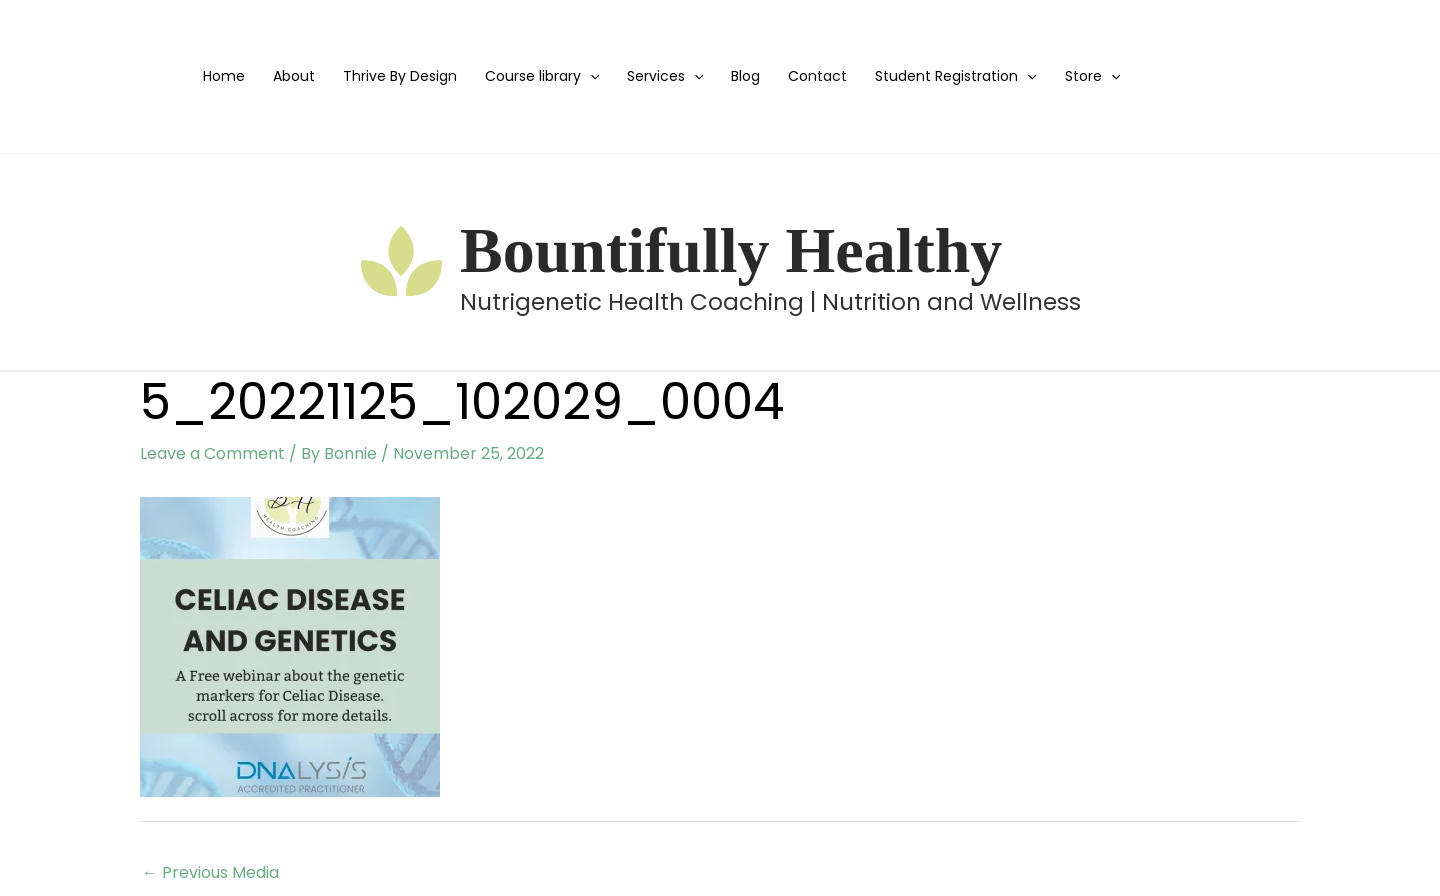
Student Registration (955, 76)
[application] (590, 76)
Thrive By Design (400, 76)
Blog (745, 76)
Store (1092, 76)
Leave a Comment (212, 453)
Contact (817, 76)
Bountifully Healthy (731, 250)
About (294, 76)
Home (224, 76)
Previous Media (210, 872)
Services (665, 76)
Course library (542, 76)
